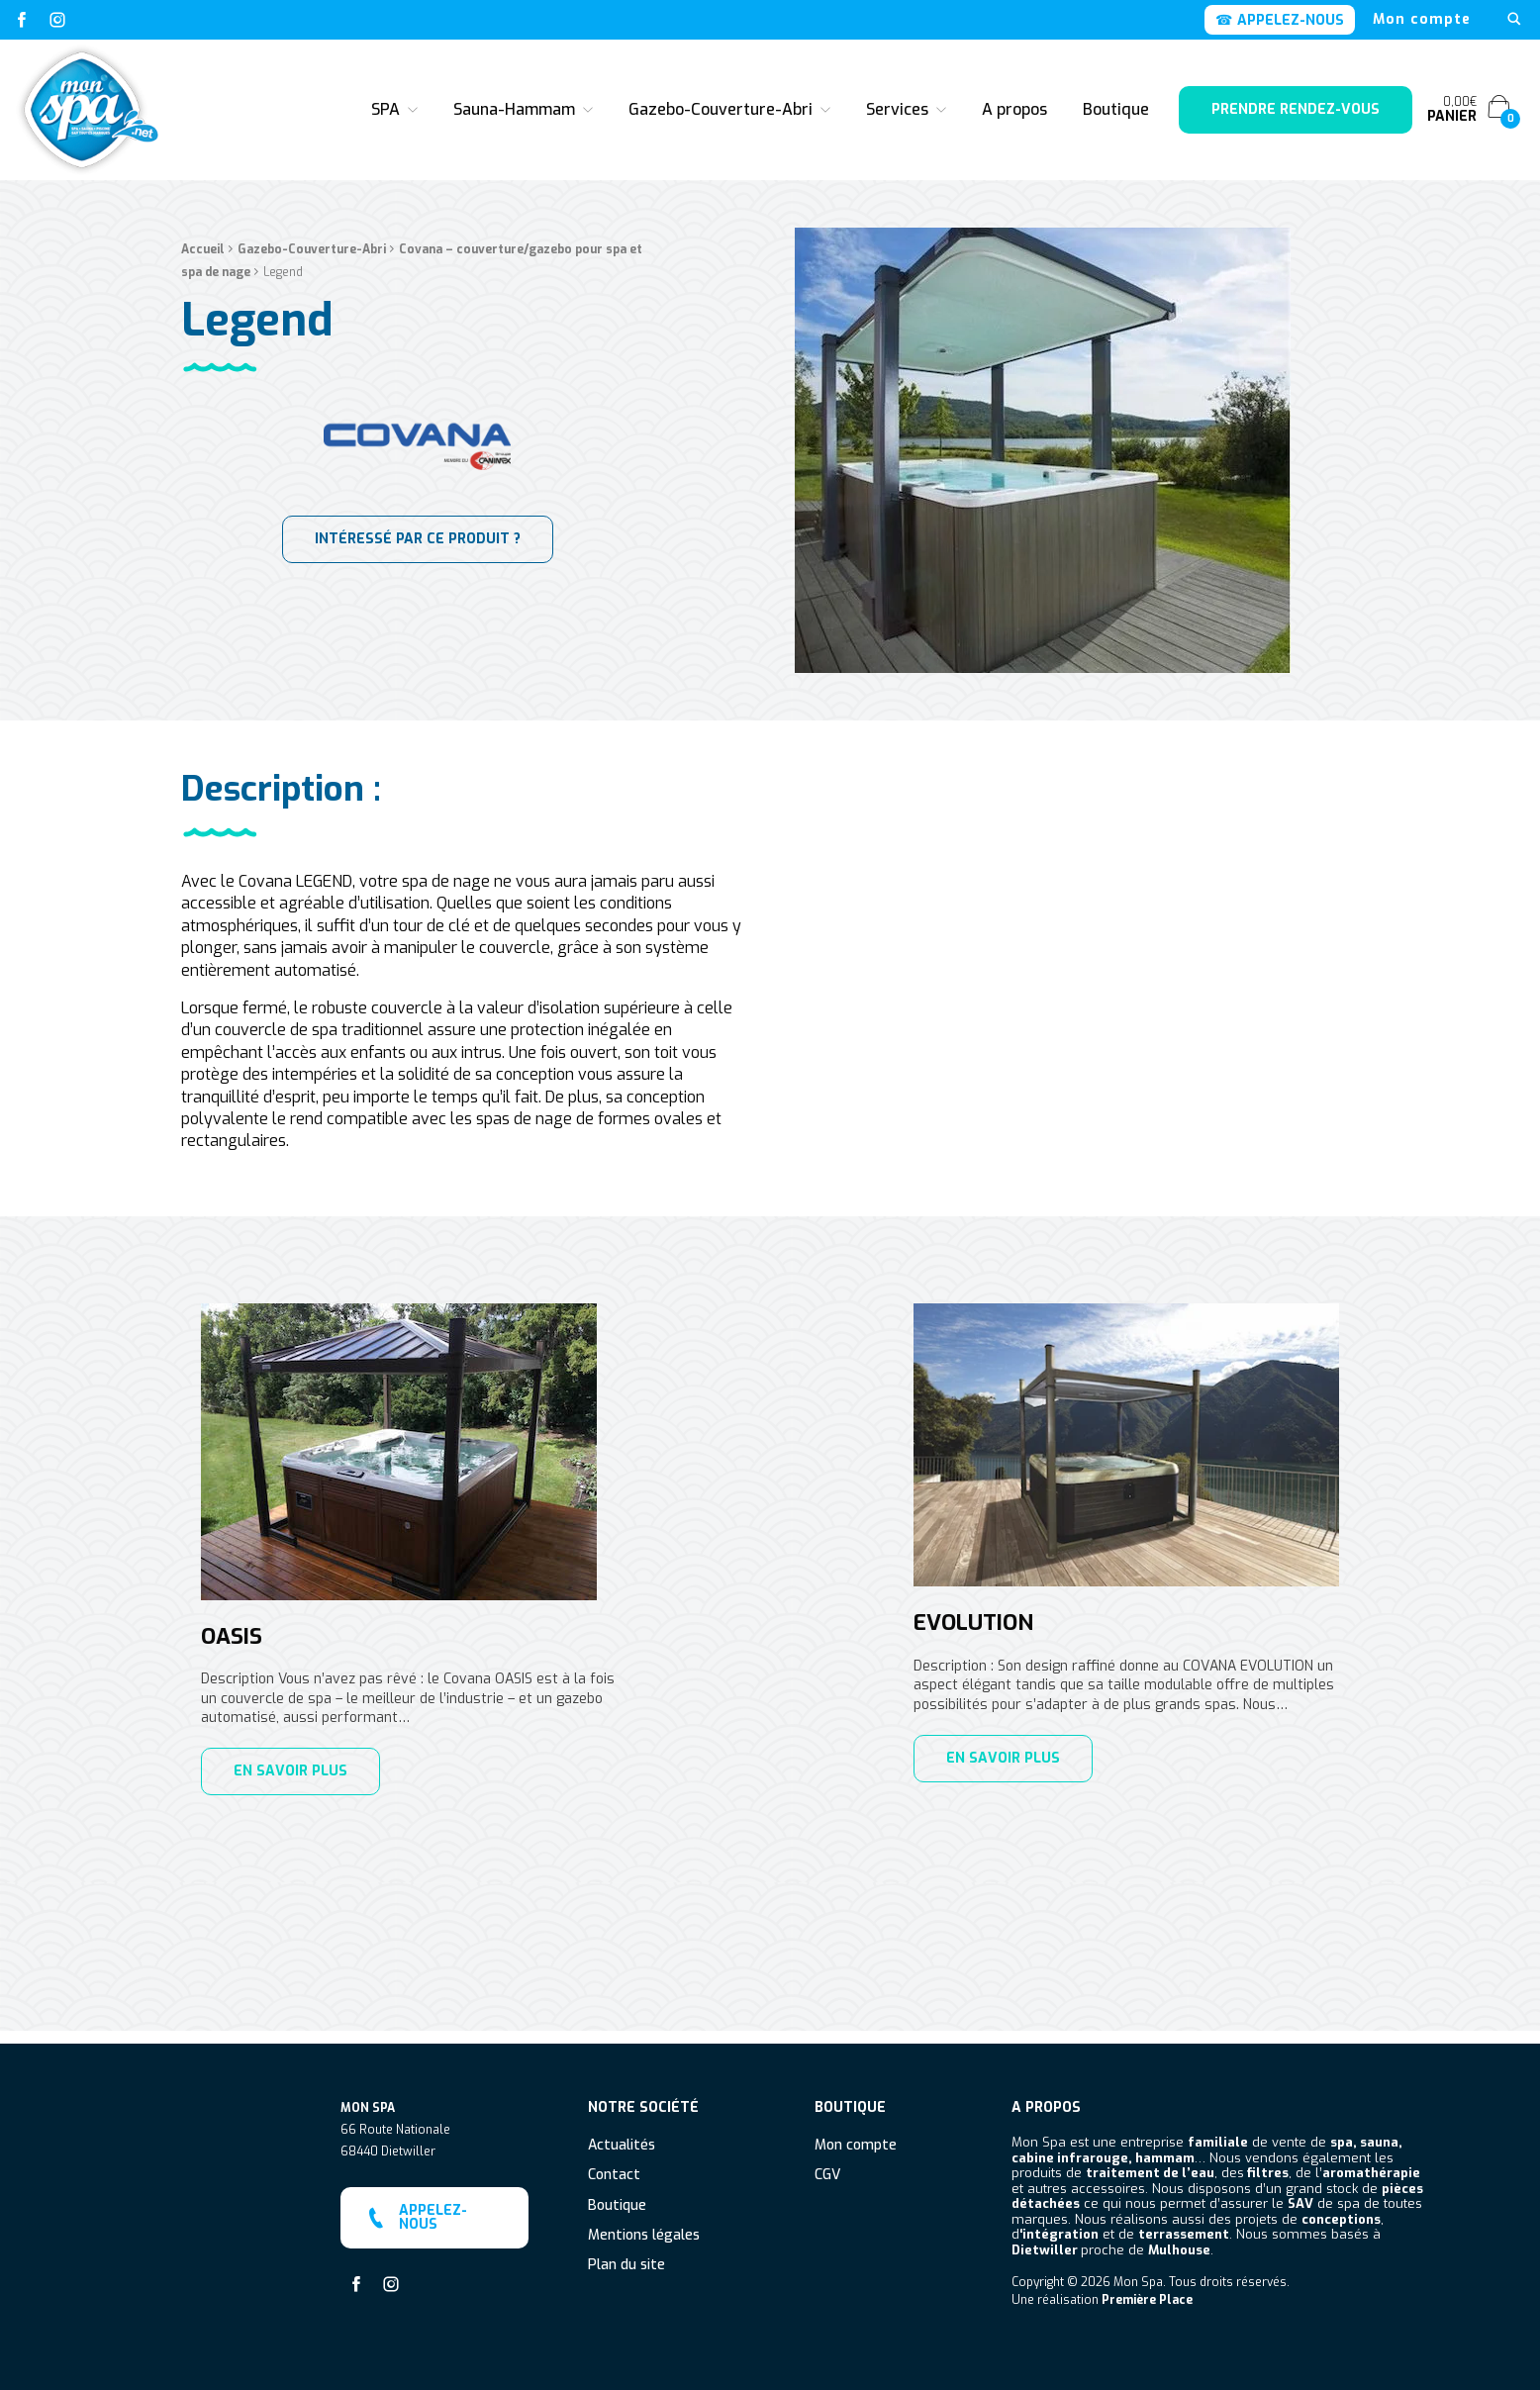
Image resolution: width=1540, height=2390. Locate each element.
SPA (385, 109)
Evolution (973, 1623)
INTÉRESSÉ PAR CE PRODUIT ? (418, 585)
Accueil (203, 297)
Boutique (1116, 109)
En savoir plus (290, 1771)
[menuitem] (1422, 20)
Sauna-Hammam (514, 109)
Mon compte (1422, 20)
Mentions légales (644, 2223)
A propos (1014, 109)
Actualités (621, 2133)
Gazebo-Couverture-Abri (720, 109)
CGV (827, 2163)
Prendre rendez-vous (1295, 109)
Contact (614, 2163)
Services (897, 109)
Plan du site (626, 2254)
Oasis (231, 1637)
